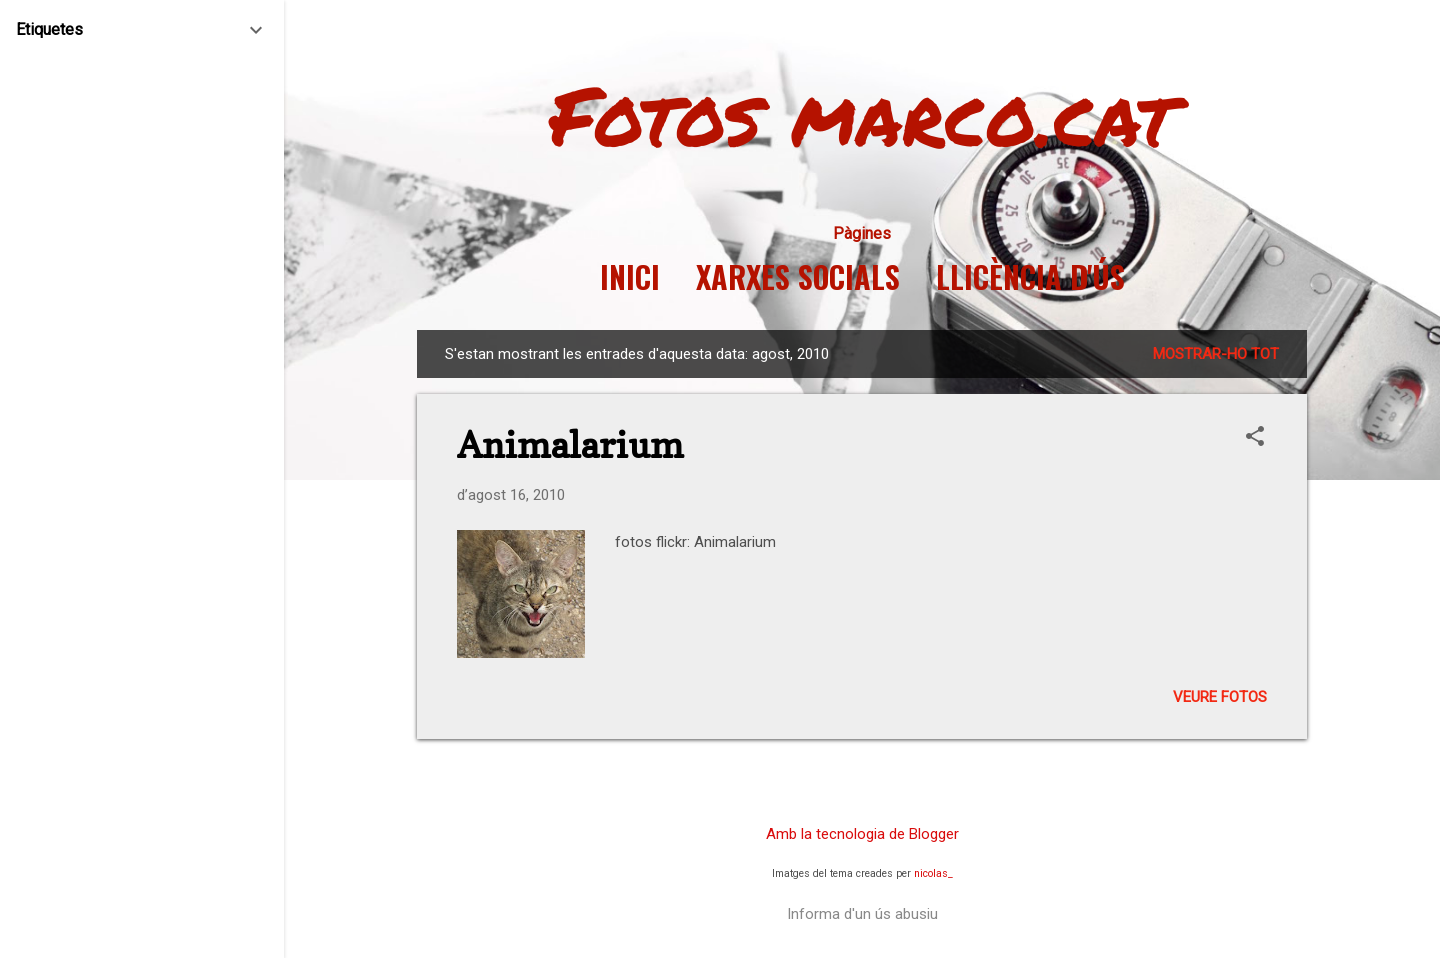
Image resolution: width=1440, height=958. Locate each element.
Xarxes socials (798, 277)
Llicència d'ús (1030, 277)
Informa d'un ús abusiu (862, 914)
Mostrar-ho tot (1216, 354)
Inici (630, 277)
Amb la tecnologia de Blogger (862, 834)
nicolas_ (933, 873)
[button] (1255, 438)
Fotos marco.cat (862, 114)
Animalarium (570, 445)
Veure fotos (1220, 697)
